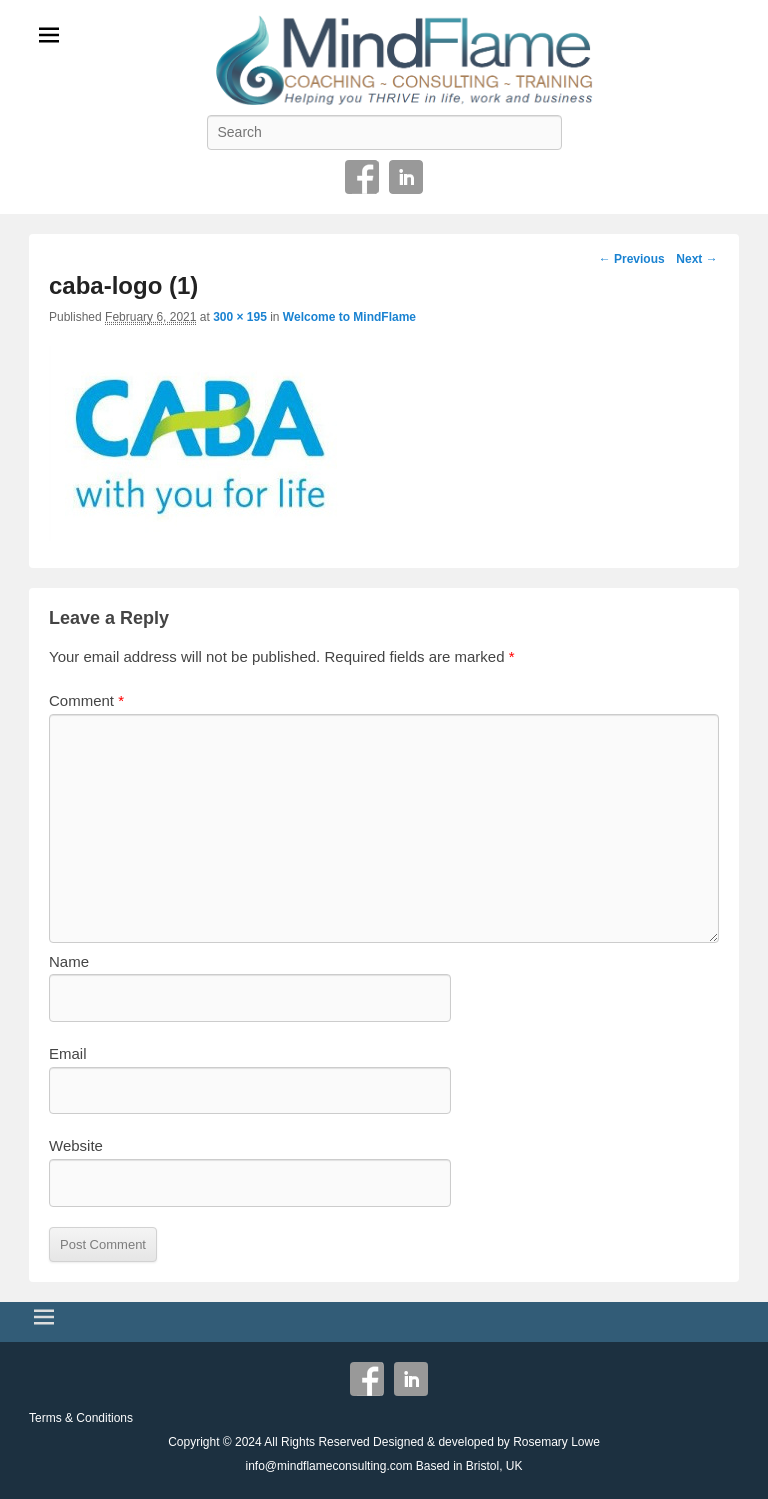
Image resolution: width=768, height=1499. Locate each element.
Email (68, 1053)
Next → (696, 259)
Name (69, 961)
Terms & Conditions (81, 1418)
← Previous (632, 259)
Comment (86, 700)
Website (76, 1145)
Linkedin (406, 177)
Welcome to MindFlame (349, 317)
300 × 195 (240, 317)
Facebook (362, 177)
